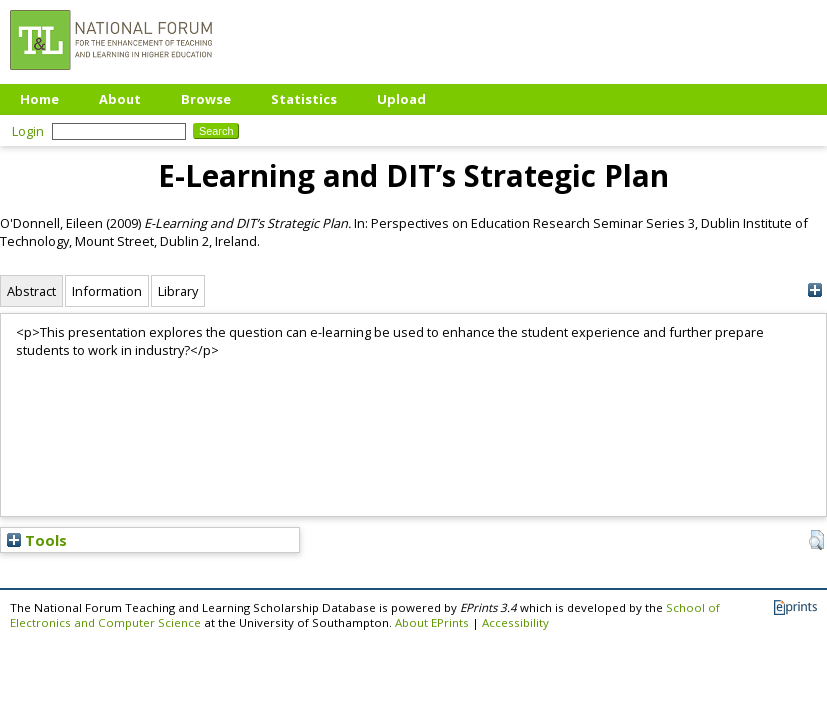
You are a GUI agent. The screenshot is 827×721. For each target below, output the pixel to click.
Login (28, 131)
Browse (206, 99)
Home (39, 99)
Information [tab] (107, 291)
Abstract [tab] (31, 291)
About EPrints (432, 622)
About (120, 99)
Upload (401, 99)
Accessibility (515, 622)
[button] (816, 540)
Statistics (304, 99)
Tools (37, 540)
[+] (814, 290)
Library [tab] (178, 291)
